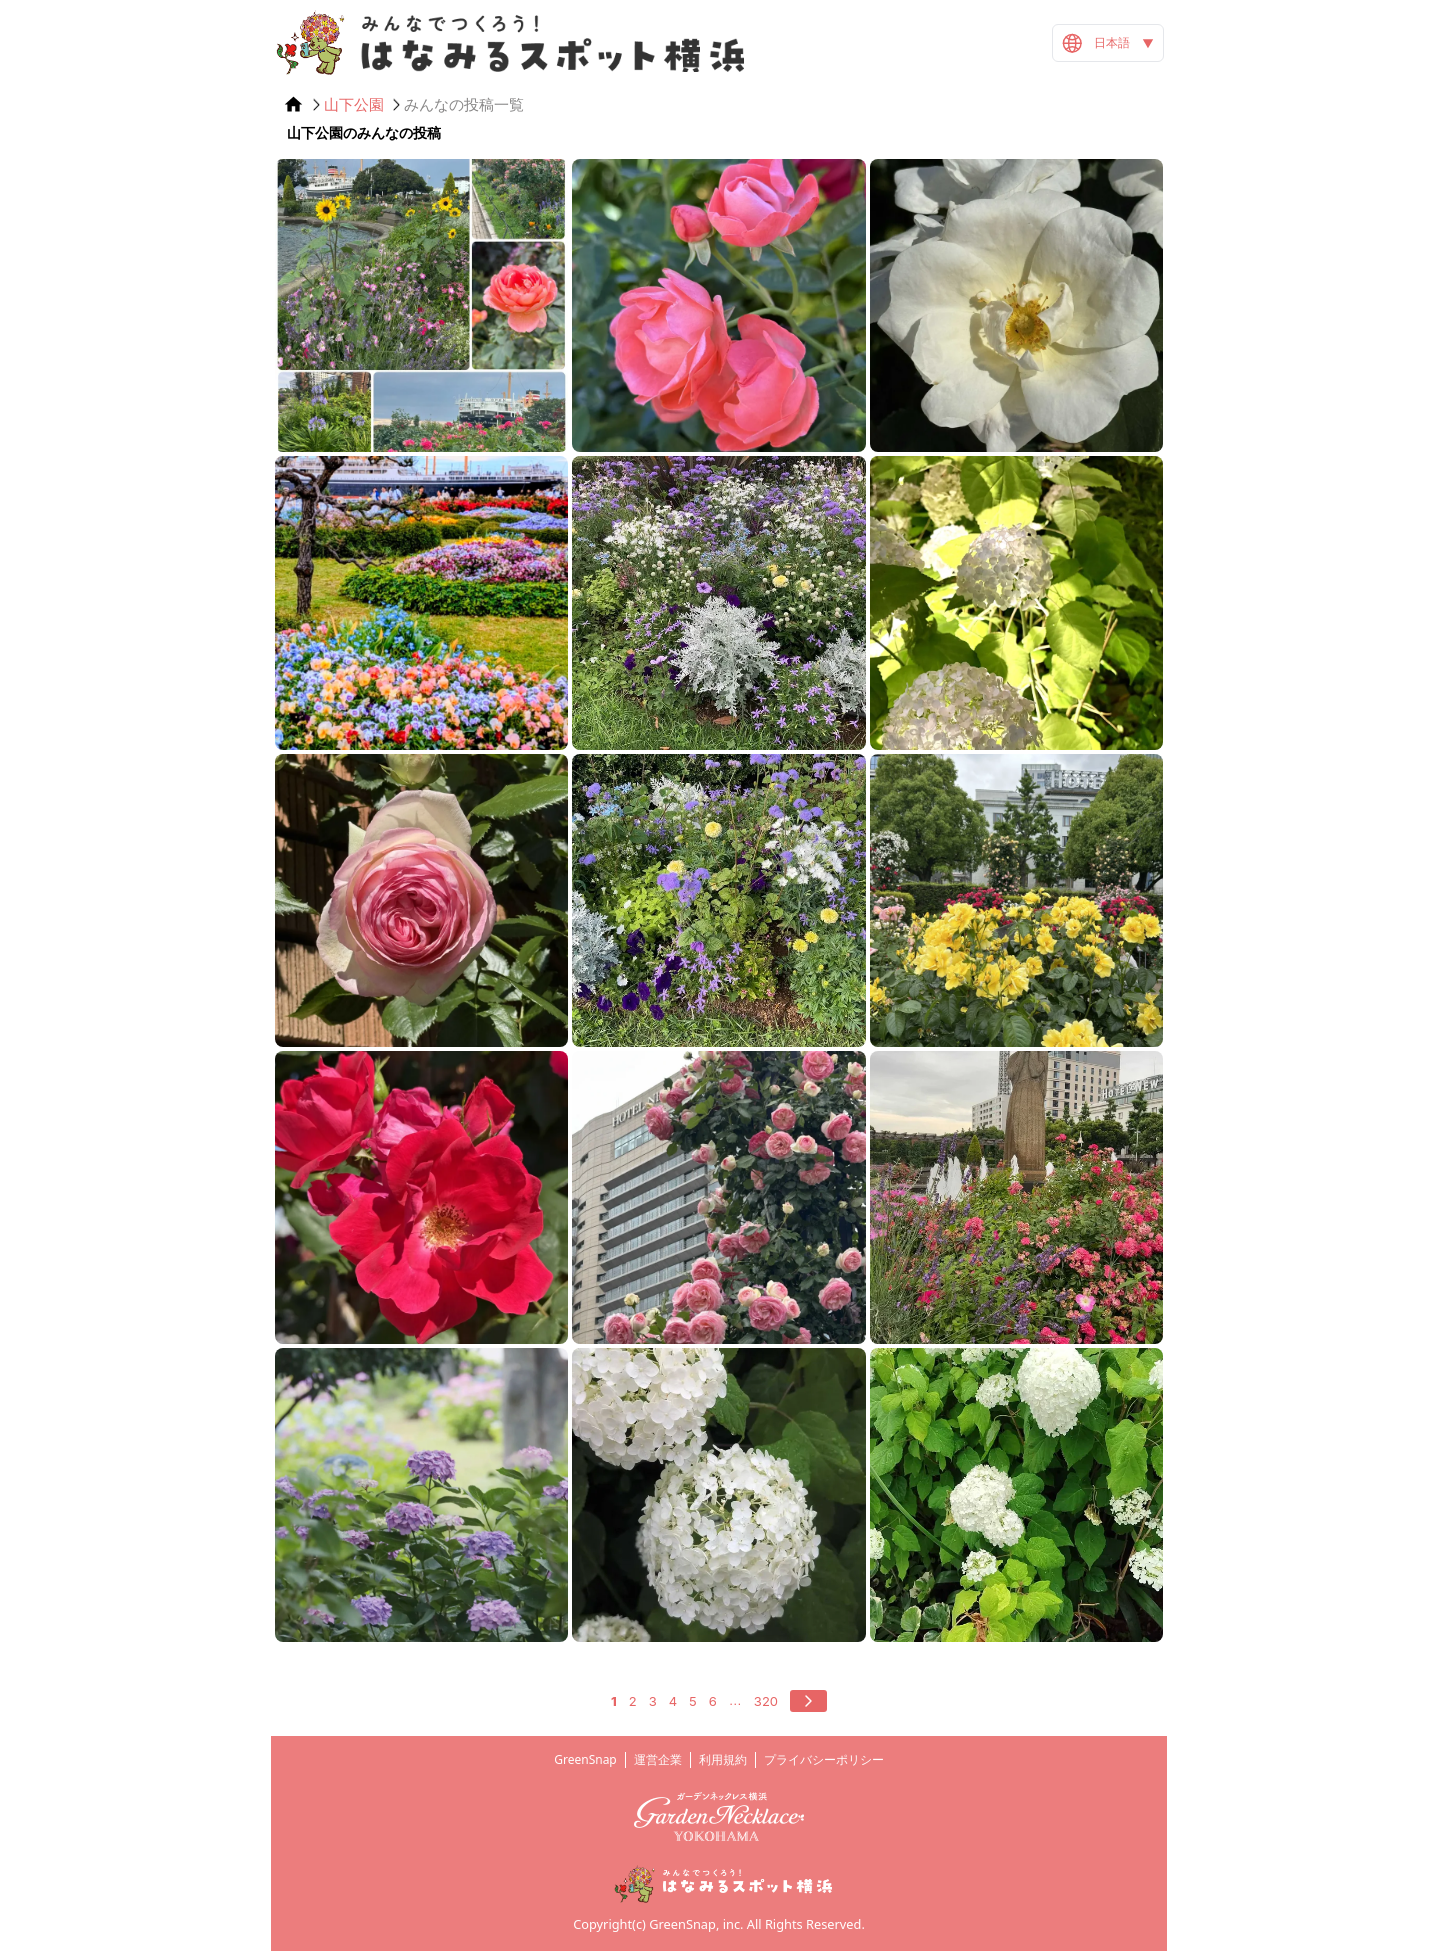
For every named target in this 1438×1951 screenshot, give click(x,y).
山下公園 (354, 104)
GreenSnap (585, 1759)
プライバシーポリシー (824, 1759)
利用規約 (723, 1759)
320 (766, 1701)
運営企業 (658, 1759)
